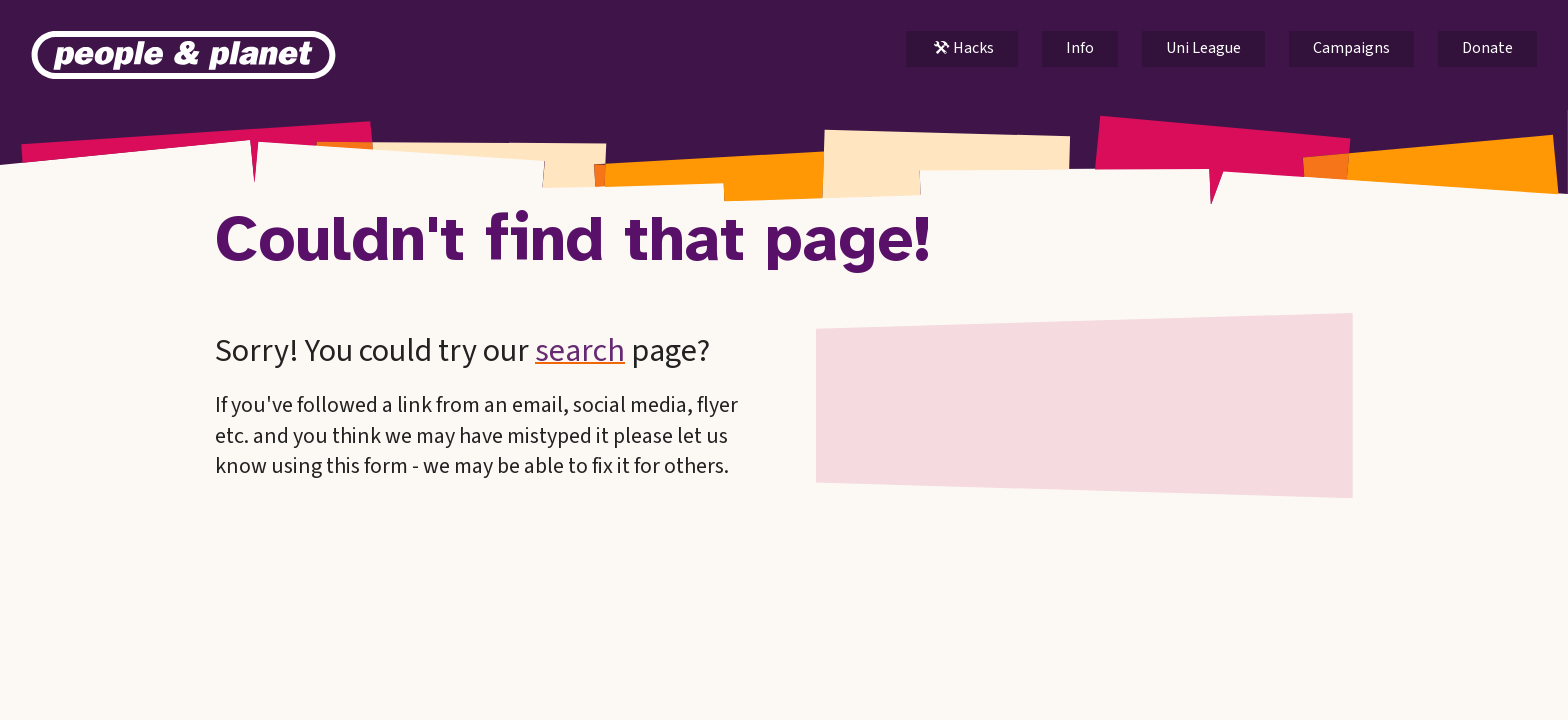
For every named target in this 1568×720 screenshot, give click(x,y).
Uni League (1203, 48)
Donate (1487, 48)
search (580, 351)
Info (1080, 48)
